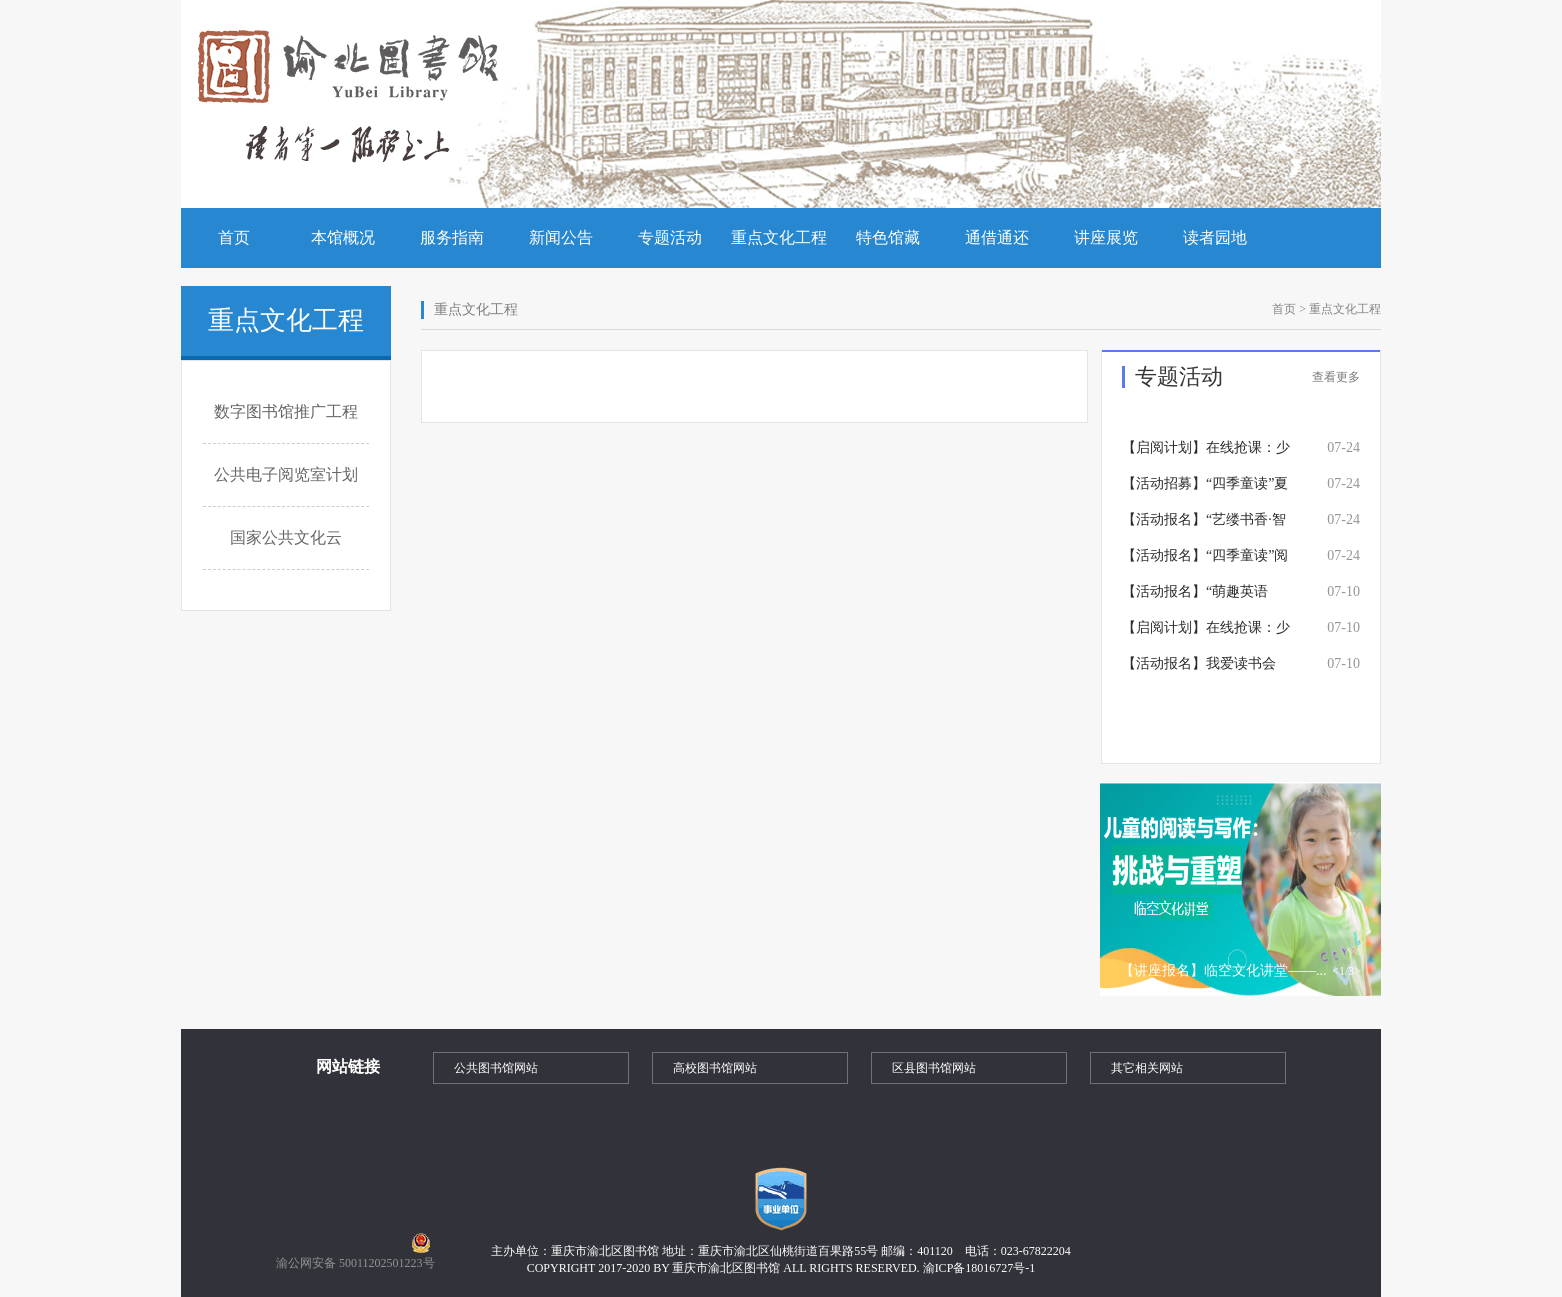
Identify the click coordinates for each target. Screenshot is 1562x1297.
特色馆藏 (888, 237)
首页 (234, 237)
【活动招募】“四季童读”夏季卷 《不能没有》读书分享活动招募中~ (1205, 489)
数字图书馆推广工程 (286, 411)
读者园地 (1215, 237)
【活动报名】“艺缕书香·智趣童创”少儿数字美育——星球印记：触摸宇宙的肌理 (1206, 525)
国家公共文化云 (286, 537)
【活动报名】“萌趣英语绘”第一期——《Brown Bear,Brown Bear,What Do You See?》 (1197, 597)
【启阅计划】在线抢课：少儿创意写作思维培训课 (1206, 453)
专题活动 (670, 237)
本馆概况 (343, 237)
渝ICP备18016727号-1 (979, 1268)
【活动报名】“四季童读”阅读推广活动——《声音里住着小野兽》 (1206, 561)
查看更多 (1336, 377)
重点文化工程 (779, 237)
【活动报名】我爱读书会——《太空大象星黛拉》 (1199, 669)
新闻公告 (561, 237)
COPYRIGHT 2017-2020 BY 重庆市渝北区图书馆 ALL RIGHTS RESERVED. (725, 1268)
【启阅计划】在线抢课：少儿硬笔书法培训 (1206, 633)
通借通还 (997, 237)
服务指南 (452, 237)
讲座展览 (1106, 237)
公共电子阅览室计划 (286, 474)
